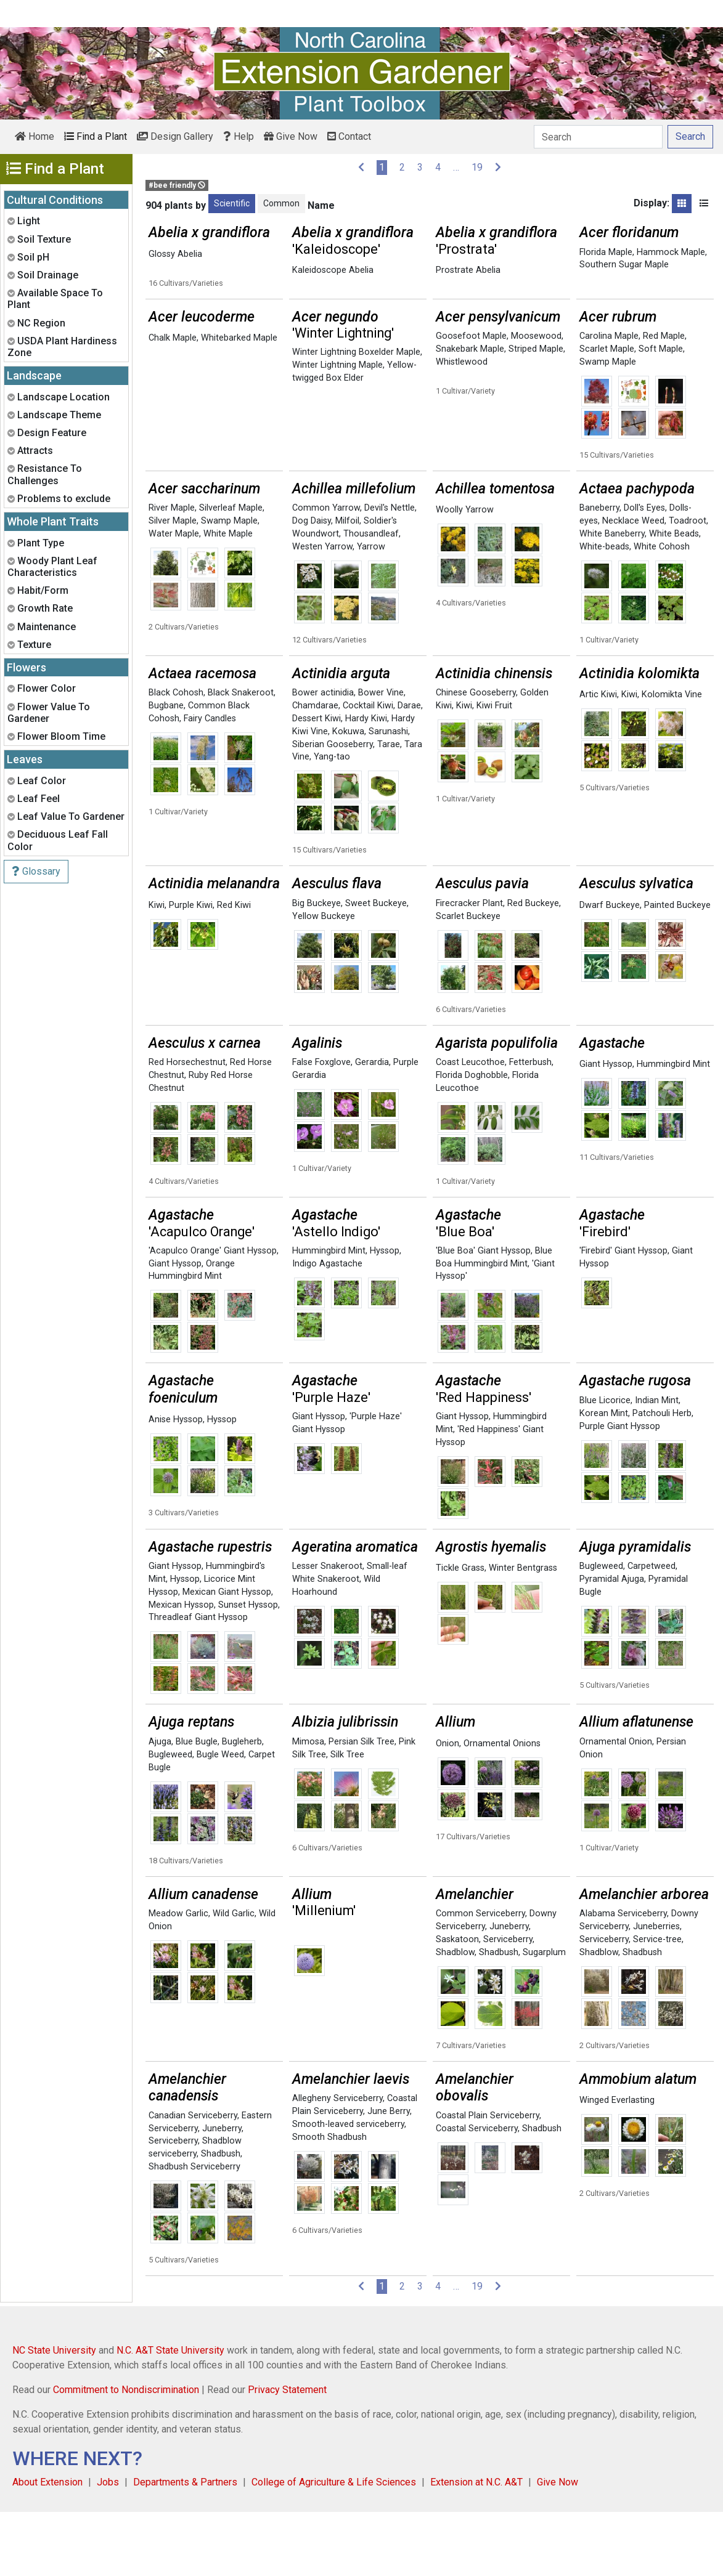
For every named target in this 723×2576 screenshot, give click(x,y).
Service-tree (657, 2003)
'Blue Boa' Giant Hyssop (483, 1315)
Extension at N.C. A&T (476, 2546)
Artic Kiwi (598, 758)
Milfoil (347, 585)
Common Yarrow (326, 572)
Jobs (108, 2546)
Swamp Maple (607, 426)
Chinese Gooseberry (476, 756)
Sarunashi (388, 795)
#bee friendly (177, 185)
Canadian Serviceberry (193, 2179)
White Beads (674, 598)
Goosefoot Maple (471, 400)
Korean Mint (603, 1477)
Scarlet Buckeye (468, 980)
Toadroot (687, 585)
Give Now (290, 136)
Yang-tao (332, 821)
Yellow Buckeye (323, 980)
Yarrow (371, 611)
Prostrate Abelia (468, 270)
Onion (447, 1807)
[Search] (598, 136)
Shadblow (455, 2016)
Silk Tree (347, 1818)
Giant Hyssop (605, 1128)
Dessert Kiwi (316, 782)
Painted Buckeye (677, 969)
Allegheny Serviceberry (337, 2162)
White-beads (604, 611)
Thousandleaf (371, 598)
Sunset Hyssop (248, 1669)
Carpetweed (651, 1630)
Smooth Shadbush (329, 2201)
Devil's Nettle (389, 572)
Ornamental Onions (502, 1807)
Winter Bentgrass (523, 1632)
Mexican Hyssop (181, 1669)
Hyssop (384, 1315)
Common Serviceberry (480, 1977)
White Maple (228, 598)
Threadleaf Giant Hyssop (198, 1681)
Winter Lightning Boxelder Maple (356, 416)
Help (238, 136)
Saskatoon (457, 2003)
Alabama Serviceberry (623, 1977)
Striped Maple (536, 413)
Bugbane (166, 769)
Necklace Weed (633, 585)
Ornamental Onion (615, 1805)
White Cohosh (662, 611)
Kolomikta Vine (672, 758)
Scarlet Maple (606, 413)
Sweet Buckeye (376, 967)
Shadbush (498, 2016)
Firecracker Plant (469, 967)
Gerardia (372, 1126)
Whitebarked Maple (239, 402)
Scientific (232, 203)
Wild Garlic (234, 1977)
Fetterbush (530, 1126)
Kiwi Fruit (494, 769)
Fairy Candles (210, 782)
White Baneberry (612, 598)
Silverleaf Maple (231, 572)
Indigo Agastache (327, 1327)
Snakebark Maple (470, 413)
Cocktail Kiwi (368, 769)
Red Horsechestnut (187, 1126)
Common (281, 203)
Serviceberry (508, 2003)
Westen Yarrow (322, 611)
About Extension (47, 2546)
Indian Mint (657, 1464)
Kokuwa (348, 795)
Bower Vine (381, 756)
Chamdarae (315, 769)
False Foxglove (321, 1126)
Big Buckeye (316, 967)
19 (477, 167)
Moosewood (536, 400)
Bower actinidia (323, 756)
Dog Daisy (311, 585)
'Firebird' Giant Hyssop (623, 1315)
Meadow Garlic (178, 1977)
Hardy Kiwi (366, 782)
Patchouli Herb (662, 1477)
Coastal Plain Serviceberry (487, 2179)
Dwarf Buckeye (609, 969)
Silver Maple (173, 585)
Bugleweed (601, 1630)
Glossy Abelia (175, 254)
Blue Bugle (197, 1805)
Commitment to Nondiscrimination (126, 2454)
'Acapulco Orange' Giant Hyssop (213, 1315)
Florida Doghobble (472, 1139)
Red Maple (664, 400)
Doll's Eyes (644, 572)
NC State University (54, 2414)
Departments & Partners (185, 2546)
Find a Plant (95, 136)
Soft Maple (661, 413)
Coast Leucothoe (470, 1126)
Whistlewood (462, 426)
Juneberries (656, 1990)
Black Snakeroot (241, 756)
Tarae (388, 808)
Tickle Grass (460, 1632)
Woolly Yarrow (465, 574)
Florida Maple (605, 252)
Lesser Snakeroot (327, 1630)
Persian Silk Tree (361, 1805)
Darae (409, 769)
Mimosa (308, 1805)
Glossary (36, 871)
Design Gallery (175, 136)
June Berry (388, 2175)
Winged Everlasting (617, 2164)
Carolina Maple (609, 400)
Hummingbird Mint (673, 1128)
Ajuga (160, 1805)
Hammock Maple (671, 252)
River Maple (172, 572)
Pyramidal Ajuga (611, 1643)
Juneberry (509, 1990)
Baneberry (599, 572)
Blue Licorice (605, 1464)
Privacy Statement (287, 2454)
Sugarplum (544, 2016)
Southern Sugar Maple (624, 264)
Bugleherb (242, 1805)
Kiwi (464, 769)
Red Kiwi (234, 969)
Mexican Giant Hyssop (226, 1656)
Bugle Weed (220, 1818)
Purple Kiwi (191, 969)
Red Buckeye (533, 967)
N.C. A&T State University (170, 2414)
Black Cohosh (176, 756)
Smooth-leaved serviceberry (348, 2188)
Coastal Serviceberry (477, 2192)
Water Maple (174, 598)
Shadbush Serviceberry (194, 2231)
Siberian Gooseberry (332, 808)
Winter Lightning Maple (337, 429)
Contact (349, 136)
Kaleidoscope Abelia (333, 270)
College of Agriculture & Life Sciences (333, 2546)
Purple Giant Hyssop (619, 1490)
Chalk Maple (173, 402)
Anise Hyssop (176, 1483)
